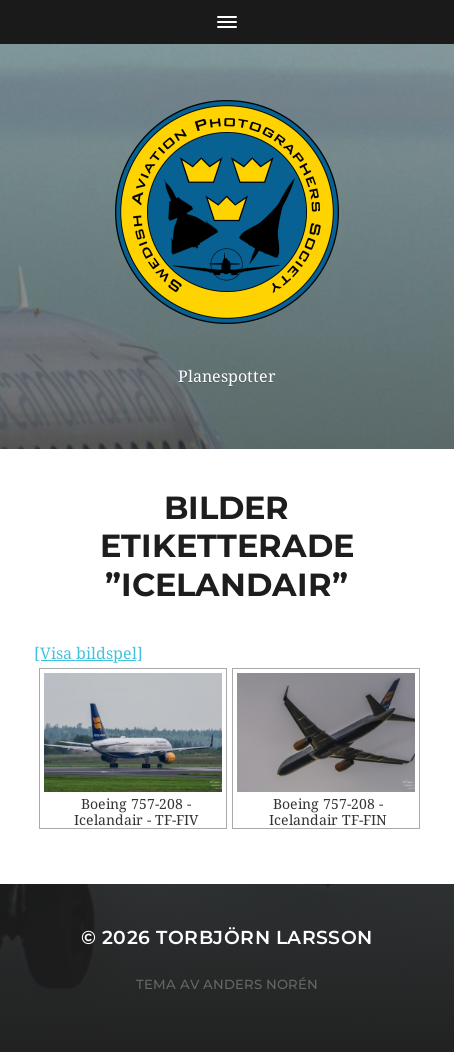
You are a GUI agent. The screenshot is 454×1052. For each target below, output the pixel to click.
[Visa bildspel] (88, 653)
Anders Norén (260, 984)
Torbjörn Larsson (264, 937)
